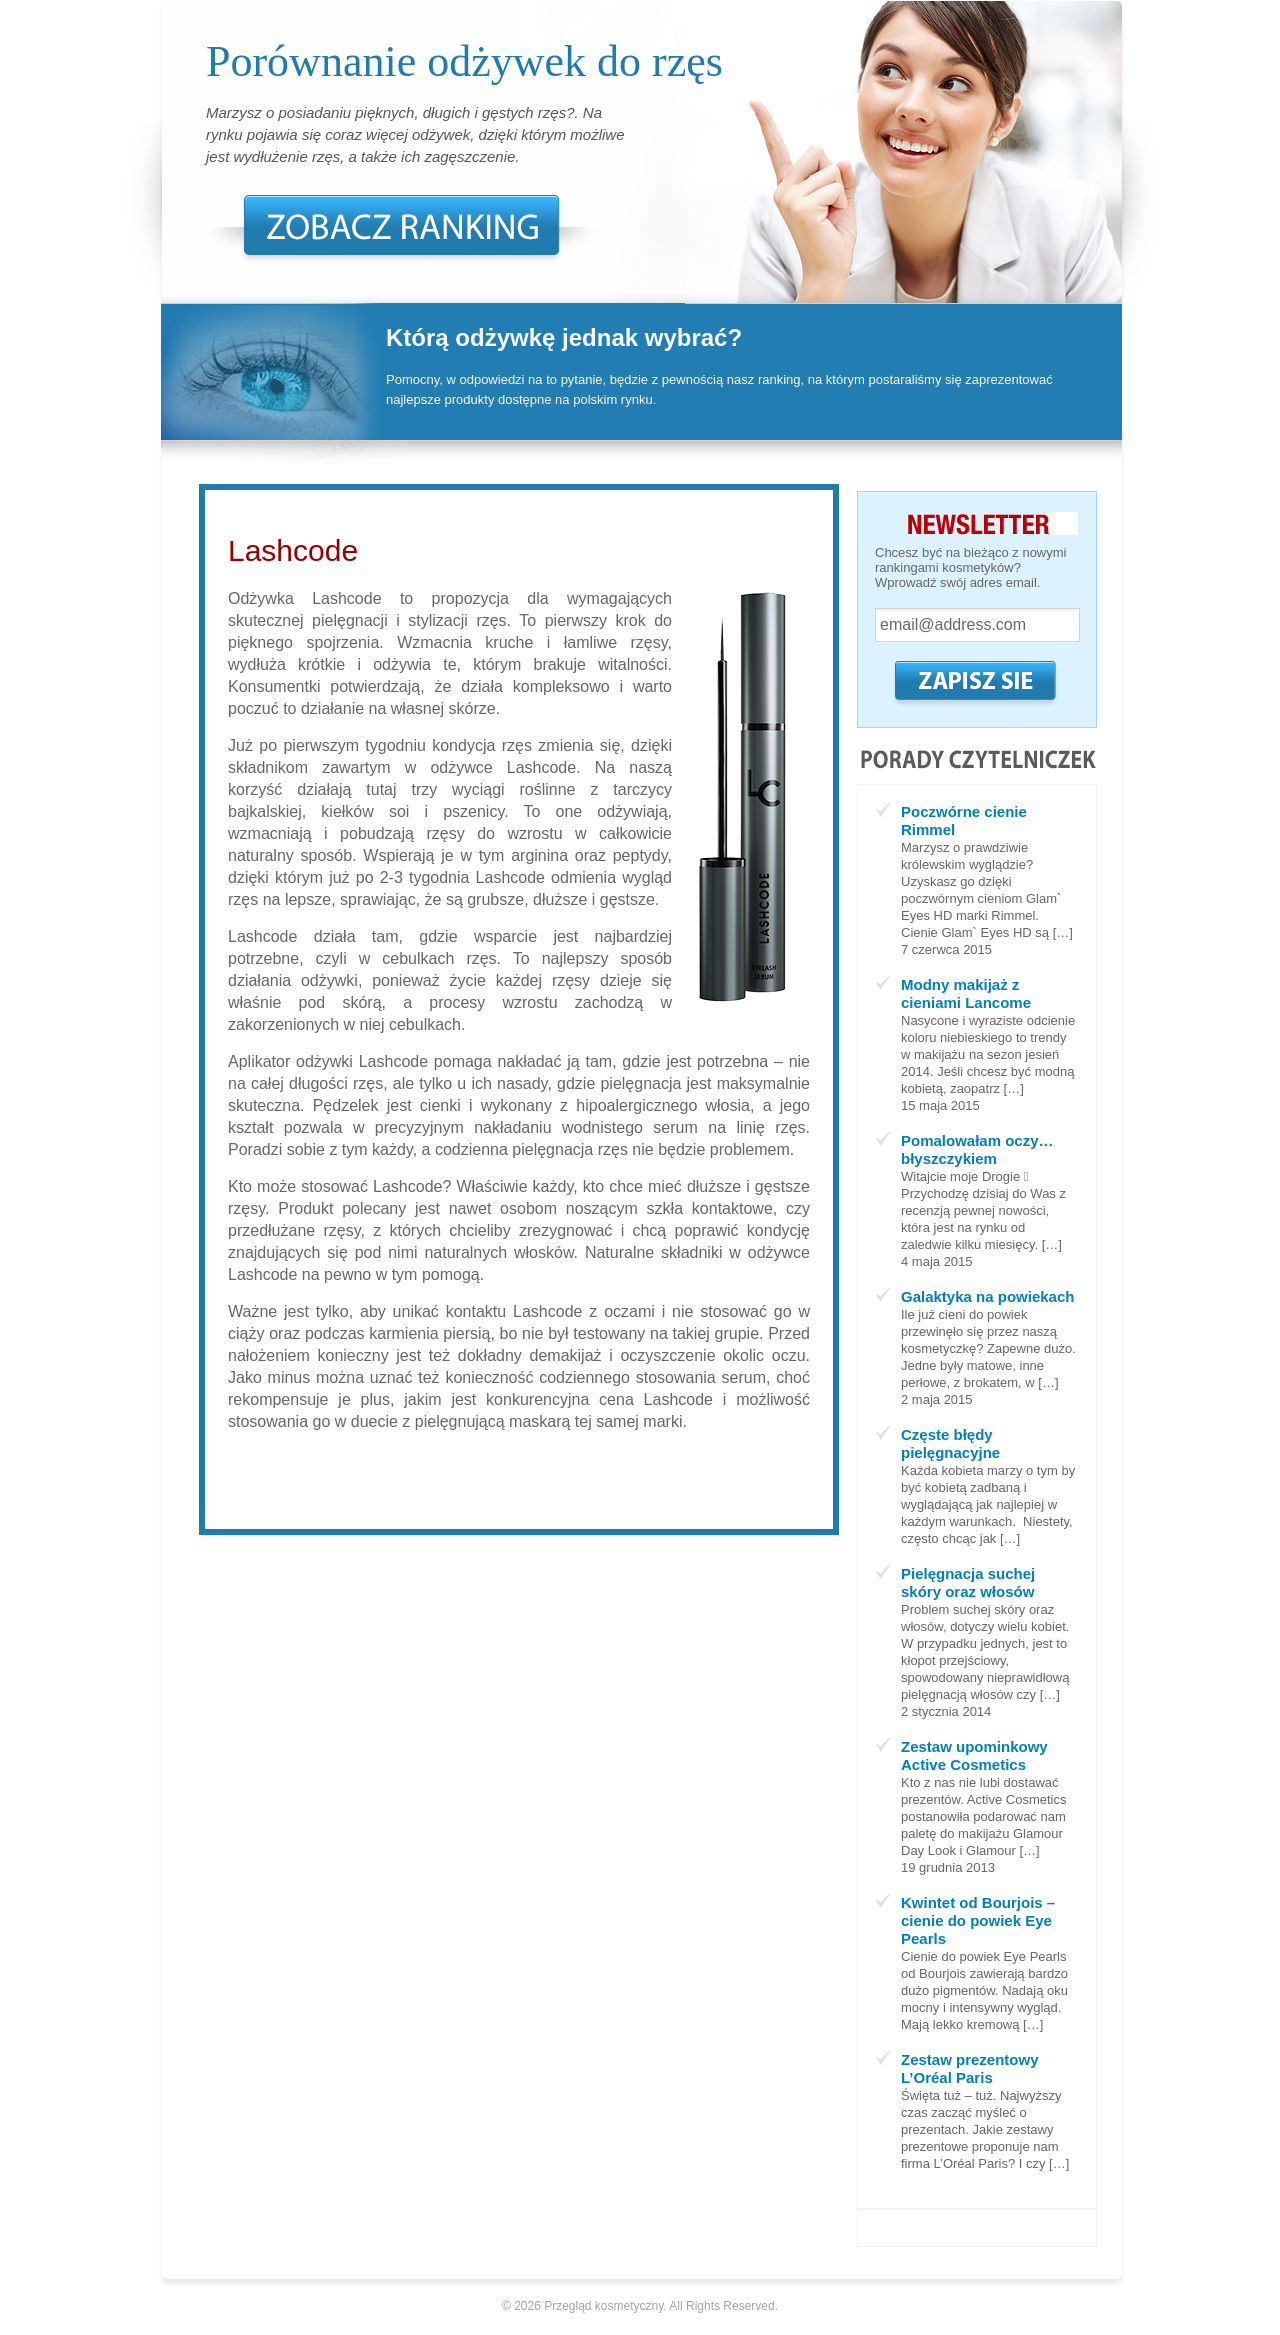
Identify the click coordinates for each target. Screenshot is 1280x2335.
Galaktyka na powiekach (987, 1296)
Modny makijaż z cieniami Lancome (966, 993)
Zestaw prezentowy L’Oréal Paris (970, 2068)
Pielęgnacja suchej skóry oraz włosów (968, 1582)
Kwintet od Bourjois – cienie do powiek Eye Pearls (978, 1920)
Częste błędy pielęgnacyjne (950, 1443)
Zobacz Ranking (402, 224)
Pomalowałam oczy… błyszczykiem (977, 1149)
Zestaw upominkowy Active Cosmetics (974, 1755)
